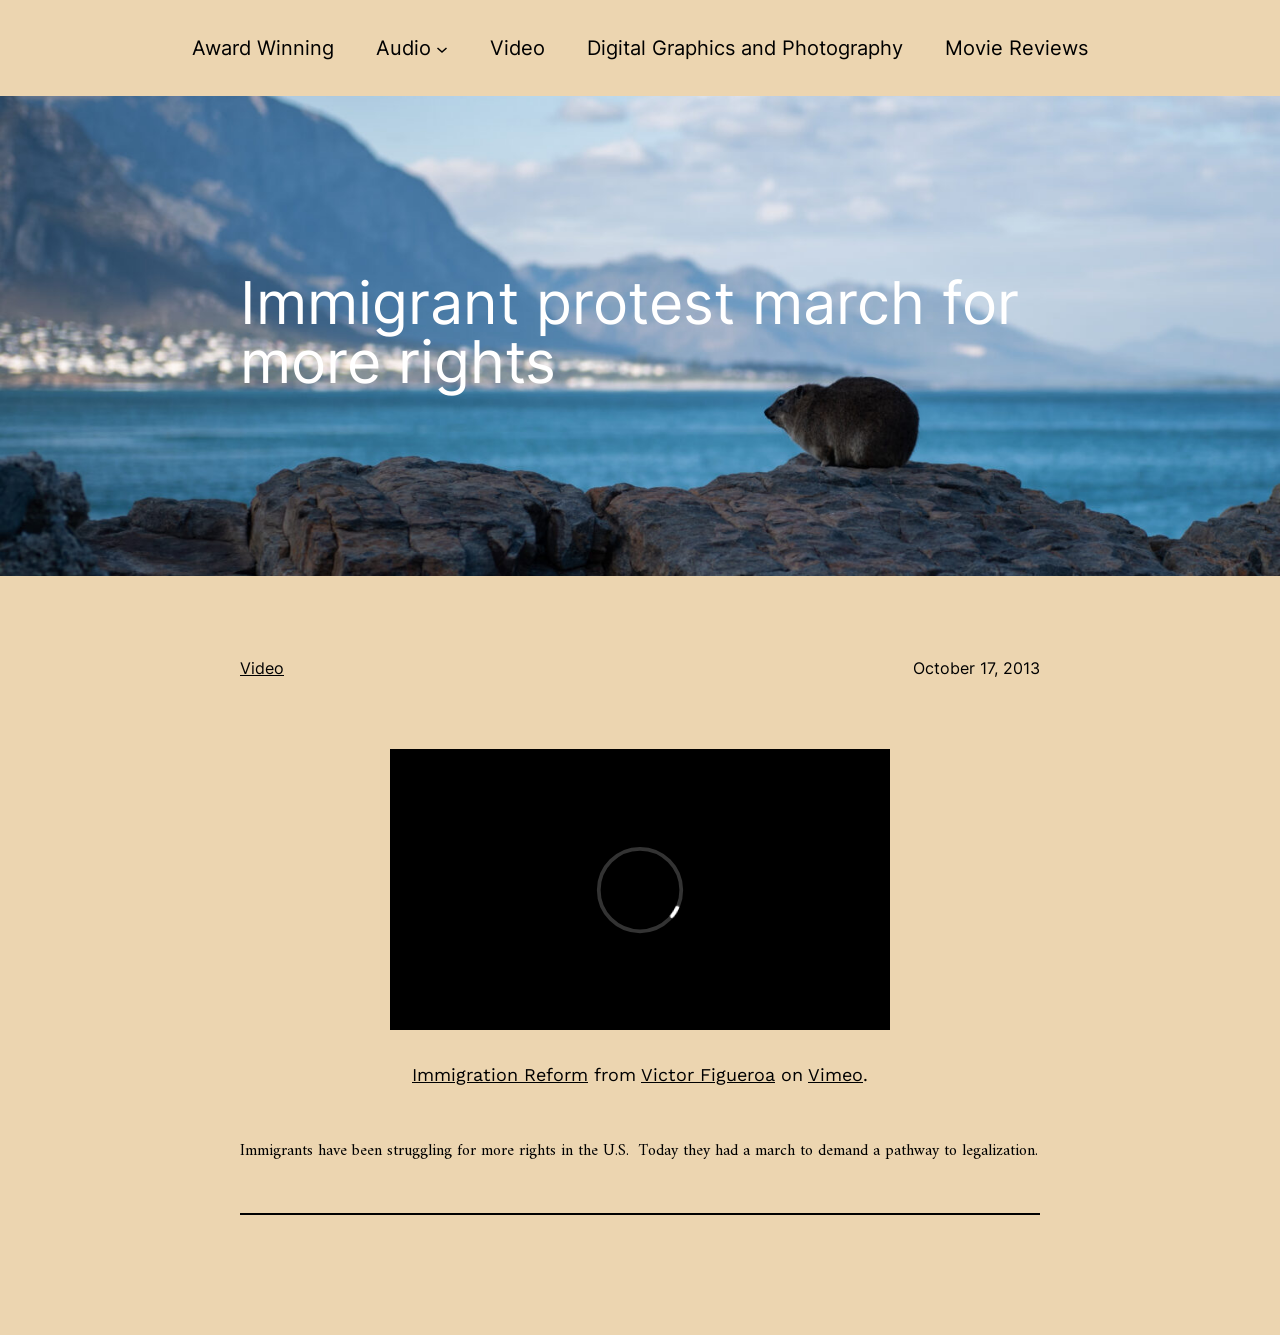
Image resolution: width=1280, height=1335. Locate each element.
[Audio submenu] (442, 48)
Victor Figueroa (708, 1074)
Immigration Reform (500, 1074)
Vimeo (835, 1074)
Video (262, 668)
